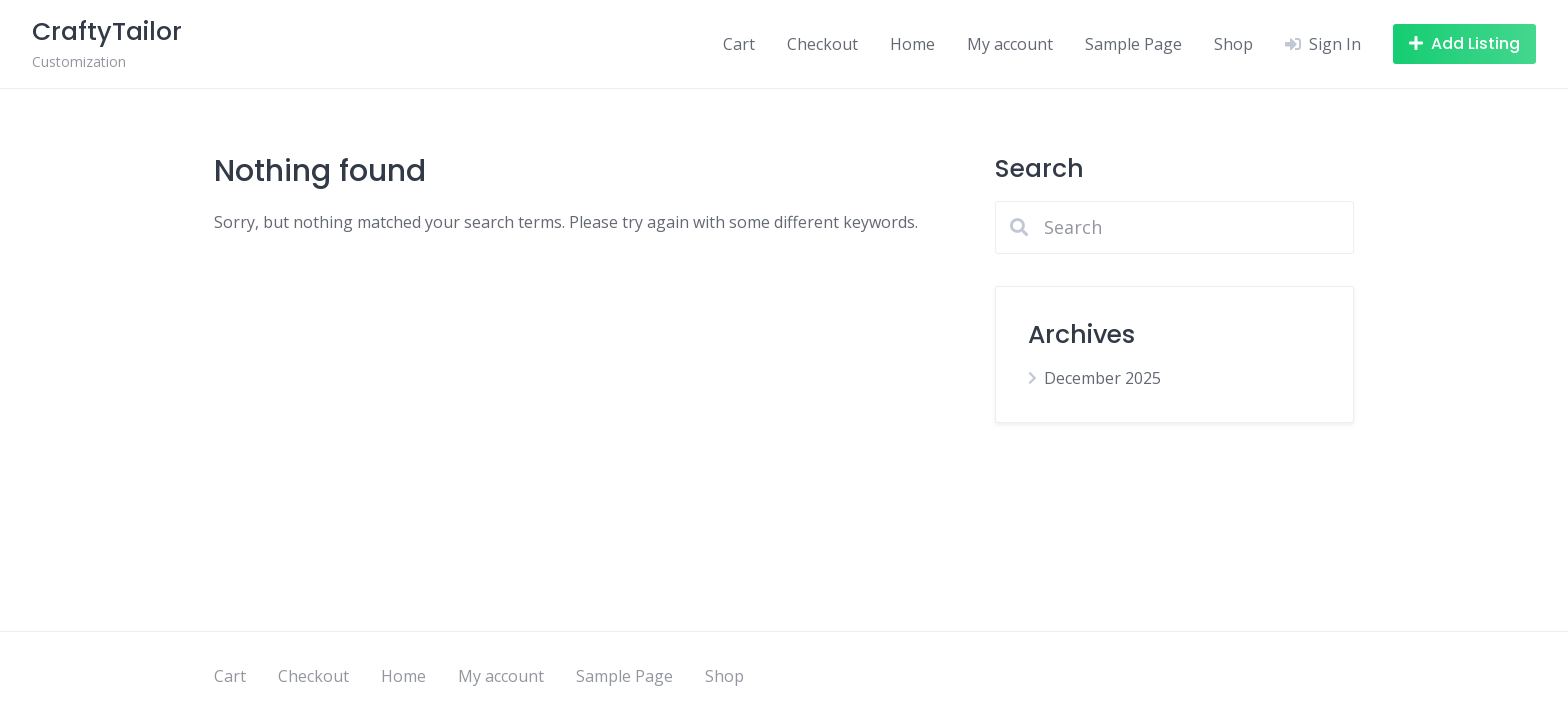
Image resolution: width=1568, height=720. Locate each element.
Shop (1233, 44)
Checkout (822, 44)
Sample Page (1133, 44)
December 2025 (1102, 378)
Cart (739, 44)
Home (912, 44)
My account (1010, 44)
